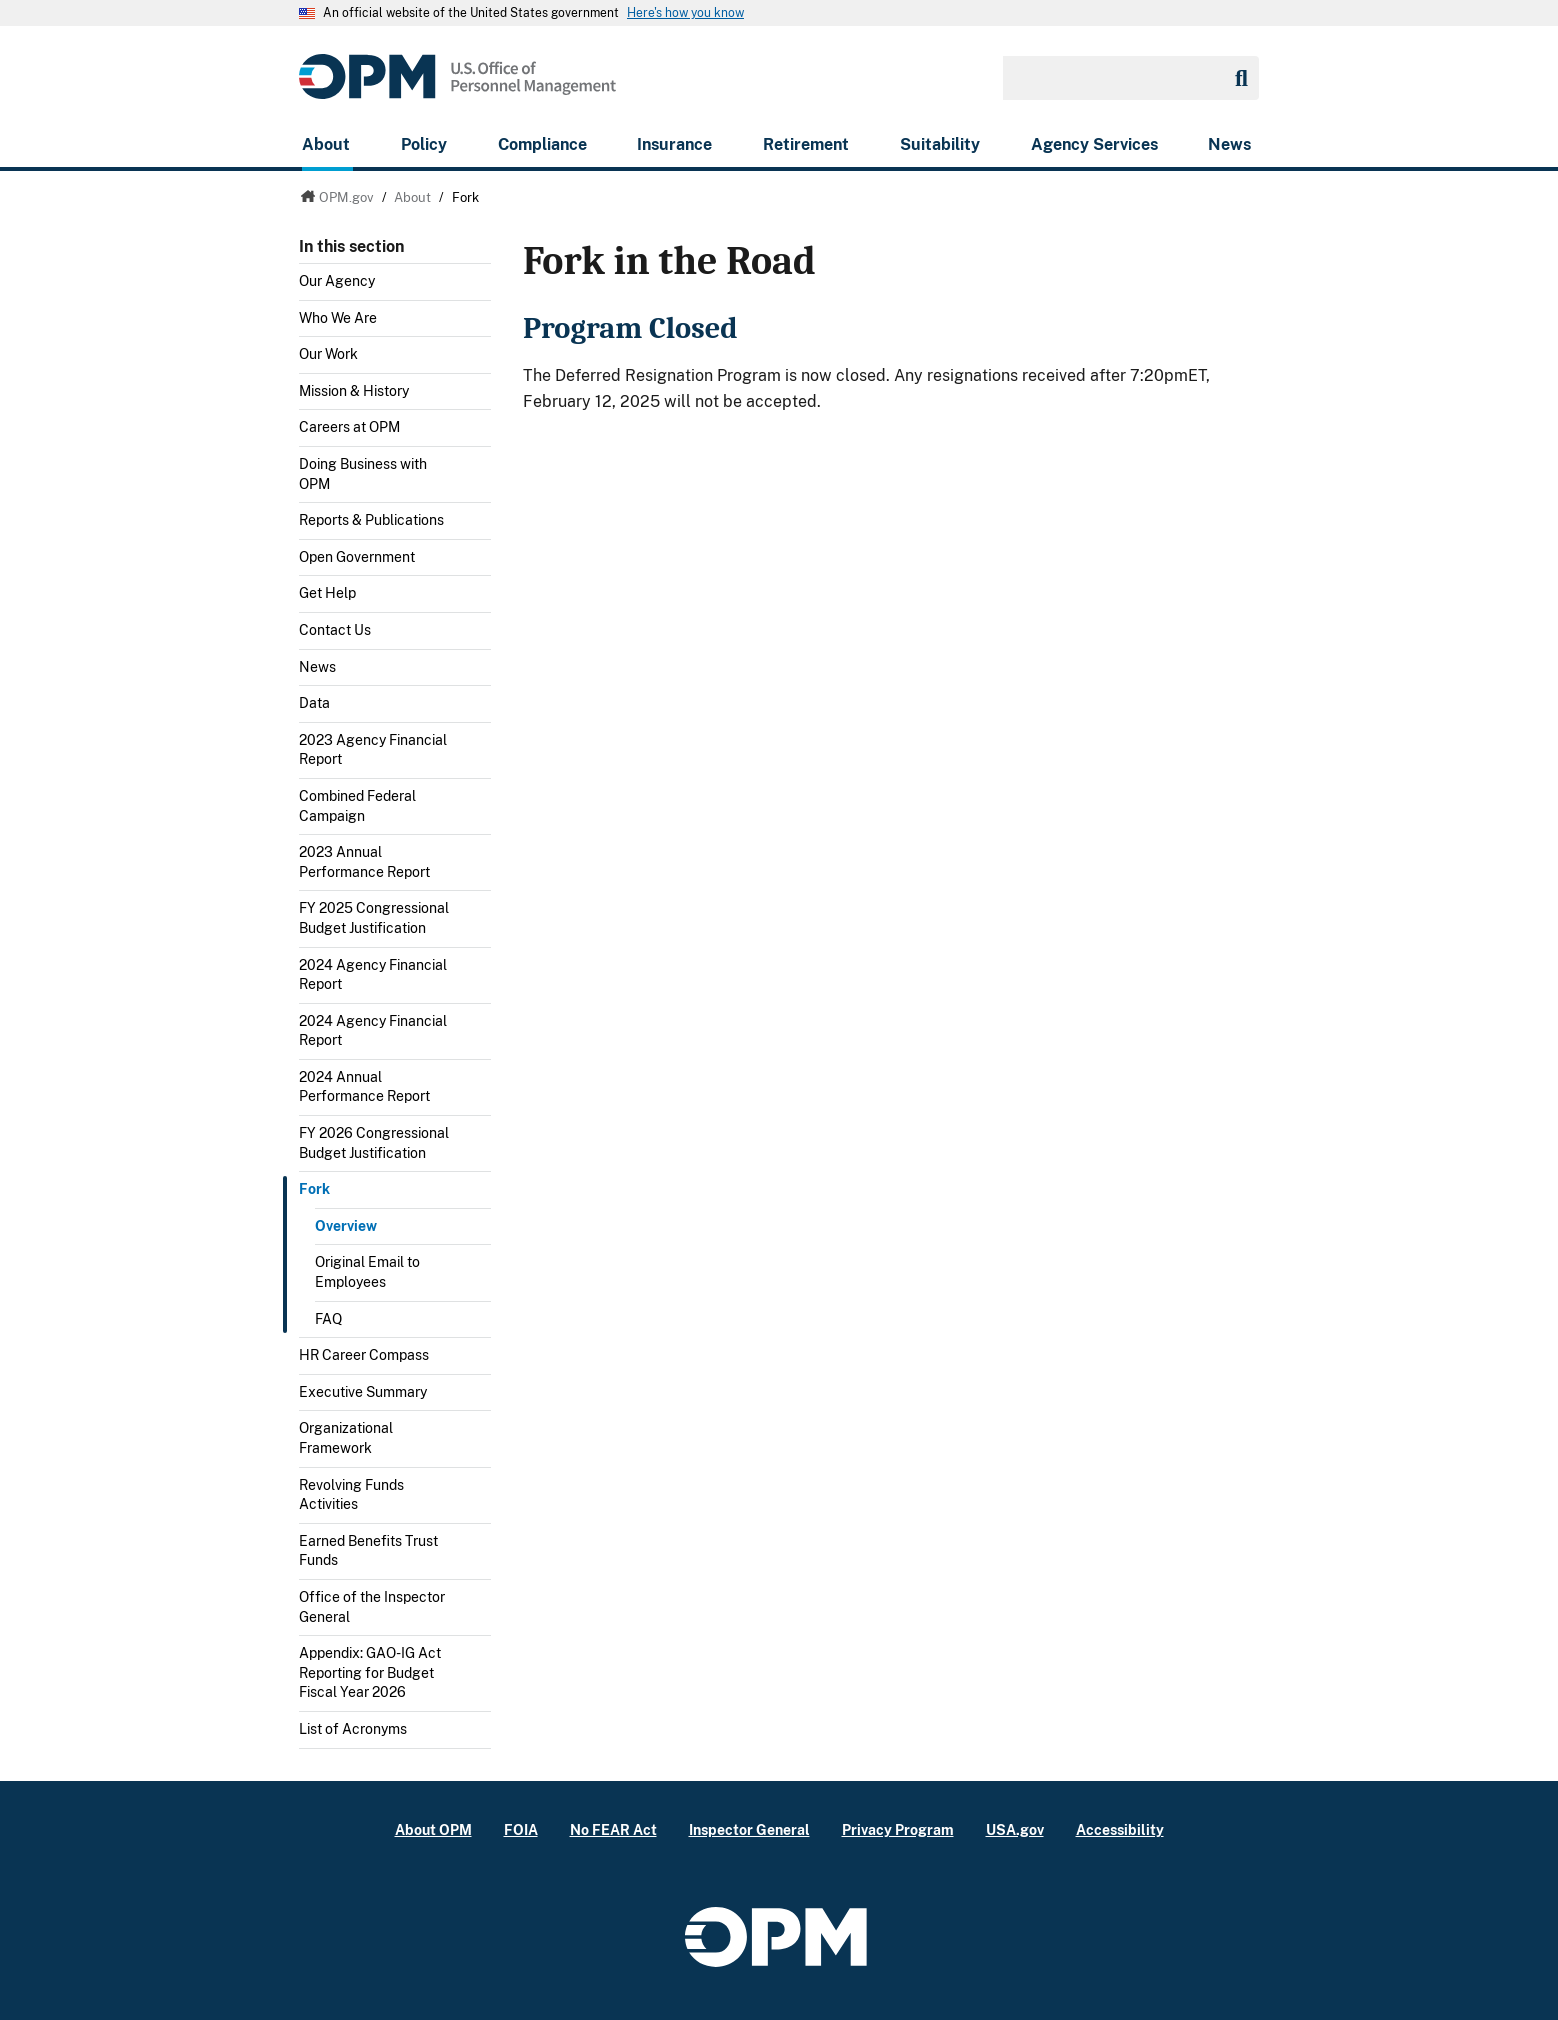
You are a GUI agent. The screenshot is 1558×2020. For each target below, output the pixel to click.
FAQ (328, 1319)
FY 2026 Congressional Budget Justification (374, 1143)
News (317, 667)
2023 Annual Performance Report (364, 862)
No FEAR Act (613, 1829)
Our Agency (337, 281)
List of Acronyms (353, 1729)
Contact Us (335, 630)
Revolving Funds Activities (351, 1495)
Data (314, 703)
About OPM (433, 1829)
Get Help (327, 593)
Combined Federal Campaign (357, 806)
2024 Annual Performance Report (364, 1087)
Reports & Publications (371, 520)
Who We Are (338, 318)
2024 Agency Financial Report (373, 975)
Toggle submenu (483, 323)
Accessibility (1120, 1829)
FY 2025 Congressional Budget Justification (374, 918)
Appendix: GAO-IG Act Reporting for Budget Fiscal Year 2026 (370, 1672)
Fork (314, 1189)
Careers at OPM (349, 427)
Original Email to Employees (367, 1272)
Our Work (328, 354)
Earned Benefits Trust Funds (368, 1551)
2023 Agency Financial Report (373, 750)
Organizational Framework (346, 1438)
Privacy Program (898, 1829)
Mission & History (354, 391)
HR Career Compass (364, 1355)
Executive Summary (363, 1392)
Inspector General (749, 1829)
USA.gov (1015, 1829)
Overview (346, 1226)
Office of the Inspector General (372, 1607)
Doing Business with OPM (363, 474)
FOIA (521, 1829)
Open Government (357, 557)
